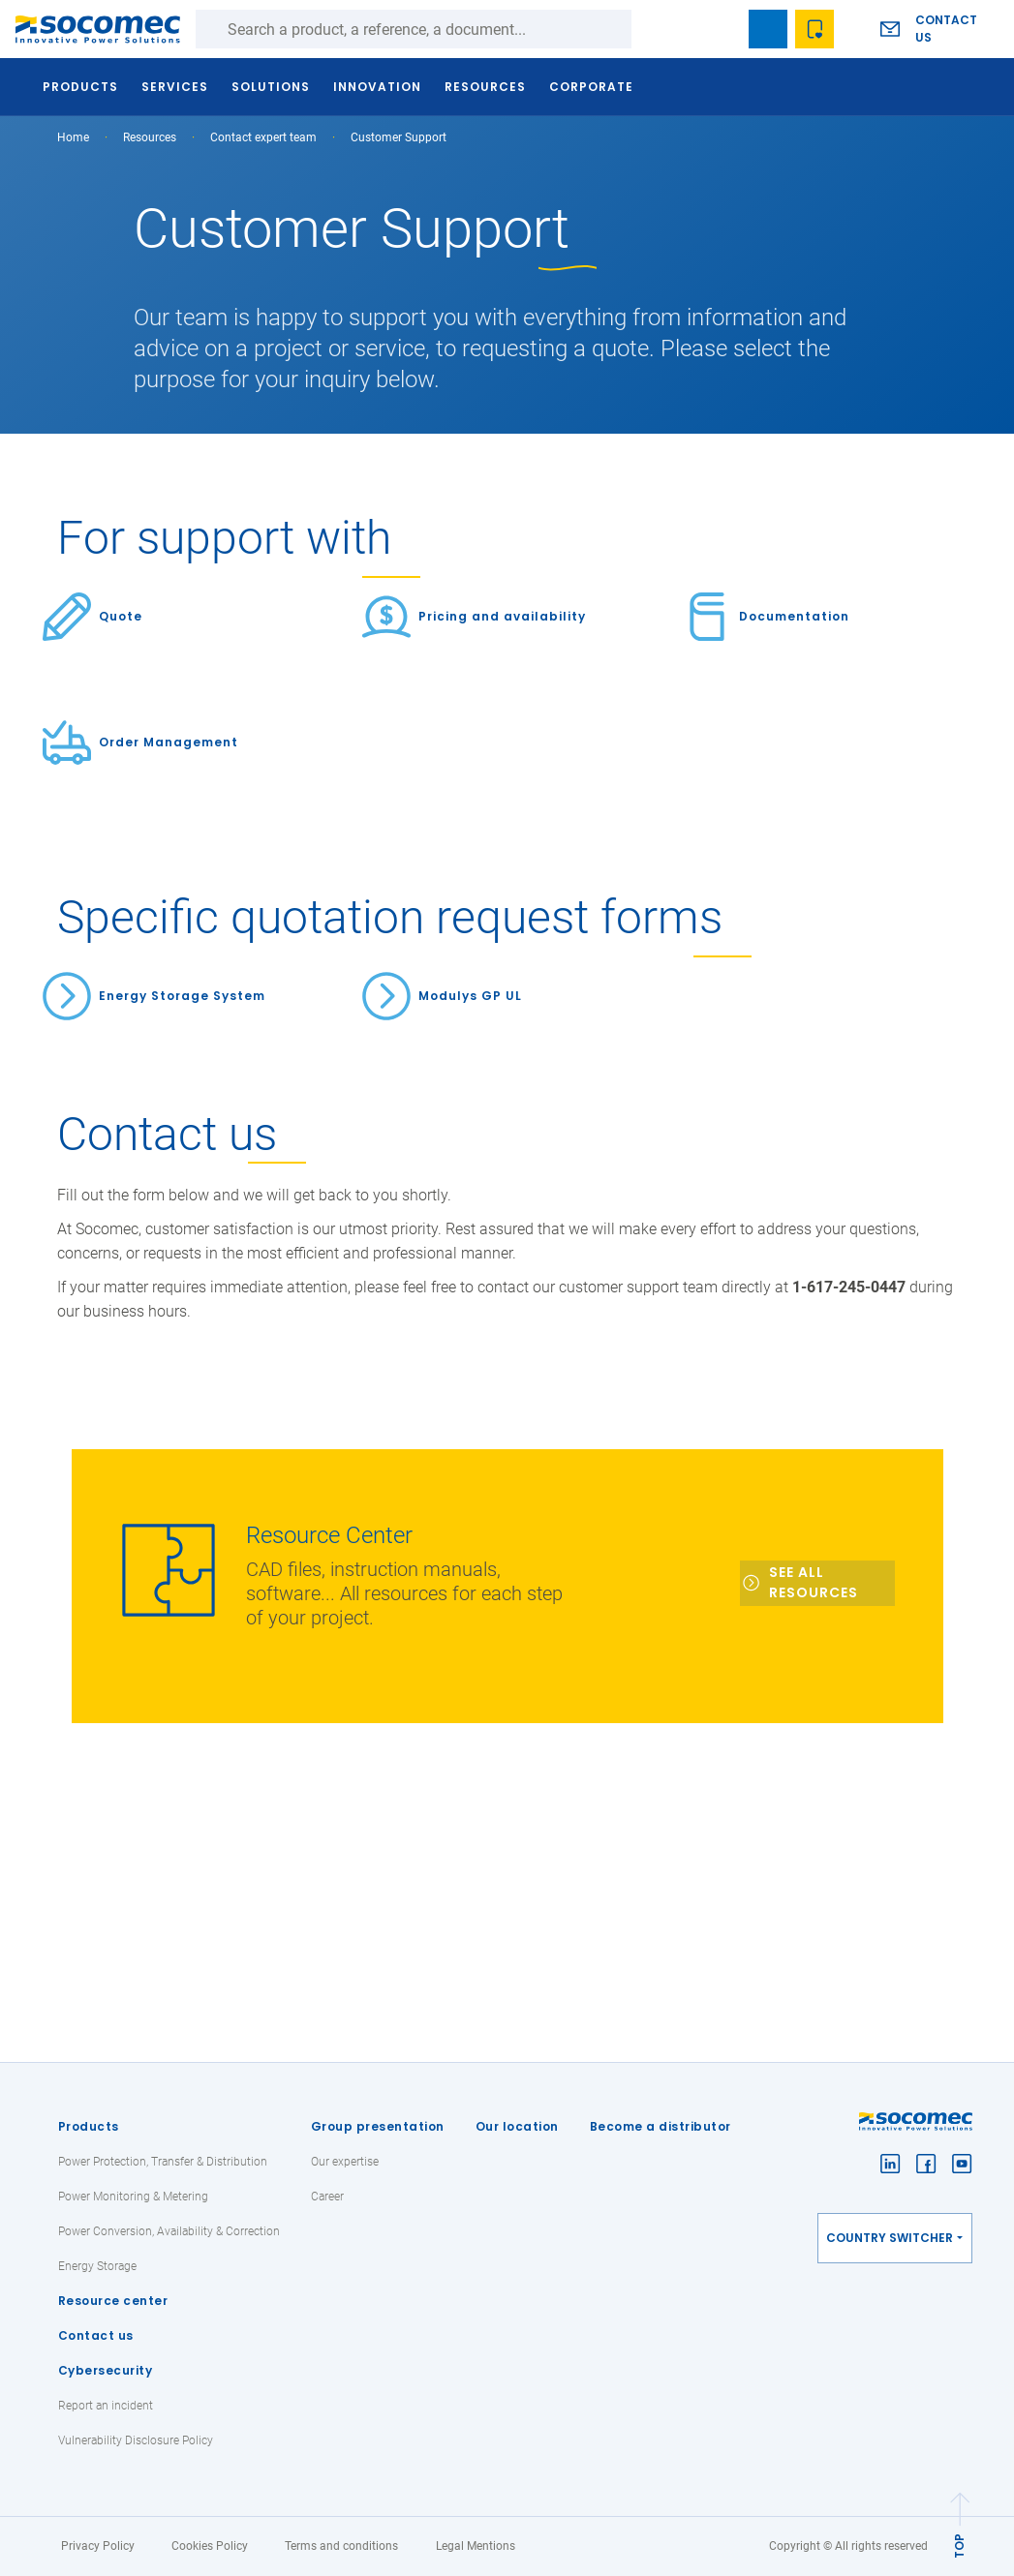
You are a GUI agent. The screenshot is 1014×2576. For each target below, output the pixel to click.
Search (650, 29)
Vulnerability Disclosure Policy (135, 2440)
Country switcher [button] (889, 2237)
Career (327, 2196)
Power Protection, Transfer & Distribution (162, 2161)
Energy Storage (97, 2266)
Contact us (946, 28)
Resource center (113, 2300)
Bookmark (768, 29)
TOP (959, 2546)
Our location (517, 2126)
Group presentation (378, 2126)
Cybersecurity (105, 2370)
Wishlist (814, 29)
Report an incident (105, 2405)
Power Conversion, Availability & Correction (169, 2231)
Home (73, 137)
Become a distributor (660, 2126)
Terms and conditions (341, 2546)
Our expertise (345, 2161)
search (721, 29)
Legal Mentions (475, 2546)
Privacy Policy (98, 2546)
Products (88, 2126)
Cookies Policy (209, 2546)
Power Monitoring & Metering (133, 2196)
